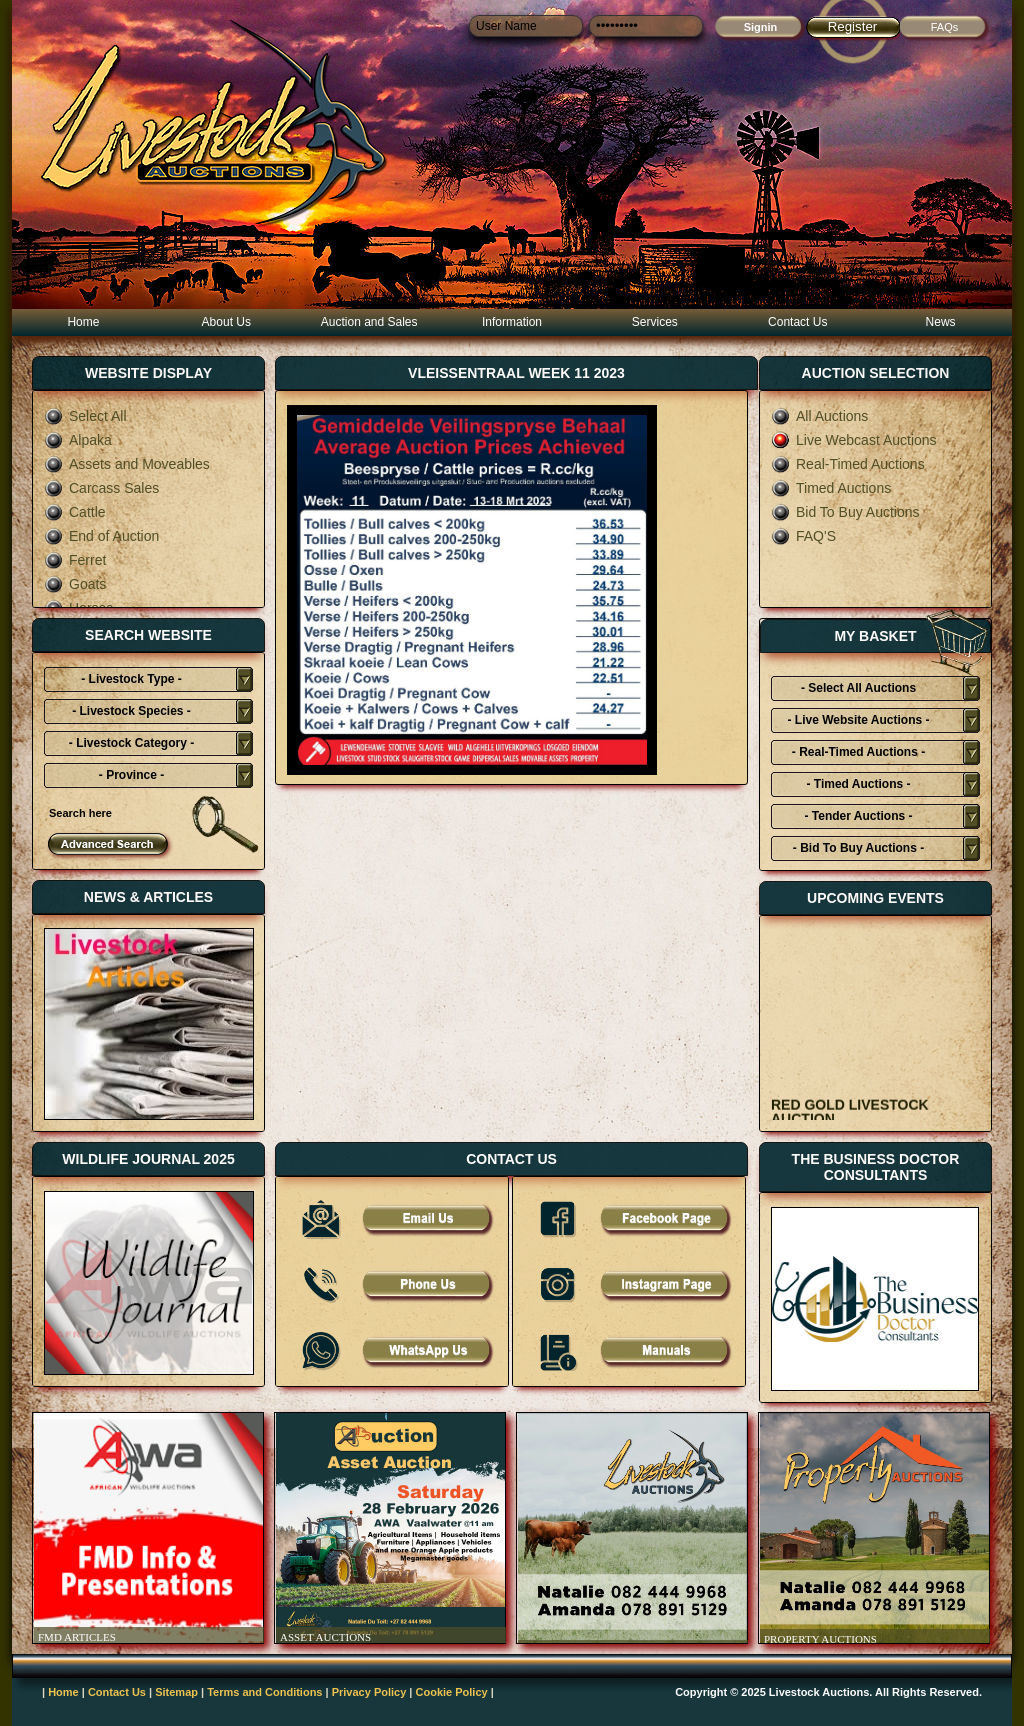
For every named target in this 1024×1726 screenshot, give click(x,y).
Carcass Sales (101, 488)
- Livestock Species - (131, 711)
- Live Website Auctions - (858, 720)
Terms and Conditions (264, 1692)
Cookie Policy (452, 1692)
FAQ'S (803, 536)
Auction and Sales (369, 322)
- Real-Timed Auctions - (858, 752)
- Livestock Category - (131, 743)
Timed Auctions (831, 488)
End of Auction (101, 536)
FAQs (945, 27)
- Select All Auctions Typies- (858, 691)
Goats (75, 584)
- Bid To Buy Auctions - (858, 848)
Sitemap (176, 1692)
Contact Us (797, 322)
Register (853, 26)
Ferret (75, 560)
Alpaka (78, 440)
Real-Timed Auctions (848, 464)
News (941, 322)
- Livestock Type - (131, 679)
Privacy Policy (369, 1692)
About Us (226, 322)
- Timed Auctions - (858, 784)
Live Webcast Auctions (854, 440)
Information (512, 322)
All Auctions (819, 416)
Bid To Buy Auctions (845, 512)
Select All (85, 416)
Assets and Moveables (127, 464)
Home (83, 322)
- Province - (131, 775)
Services (655, 322)
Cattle (75, 512)
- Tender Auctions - (859, 816)
